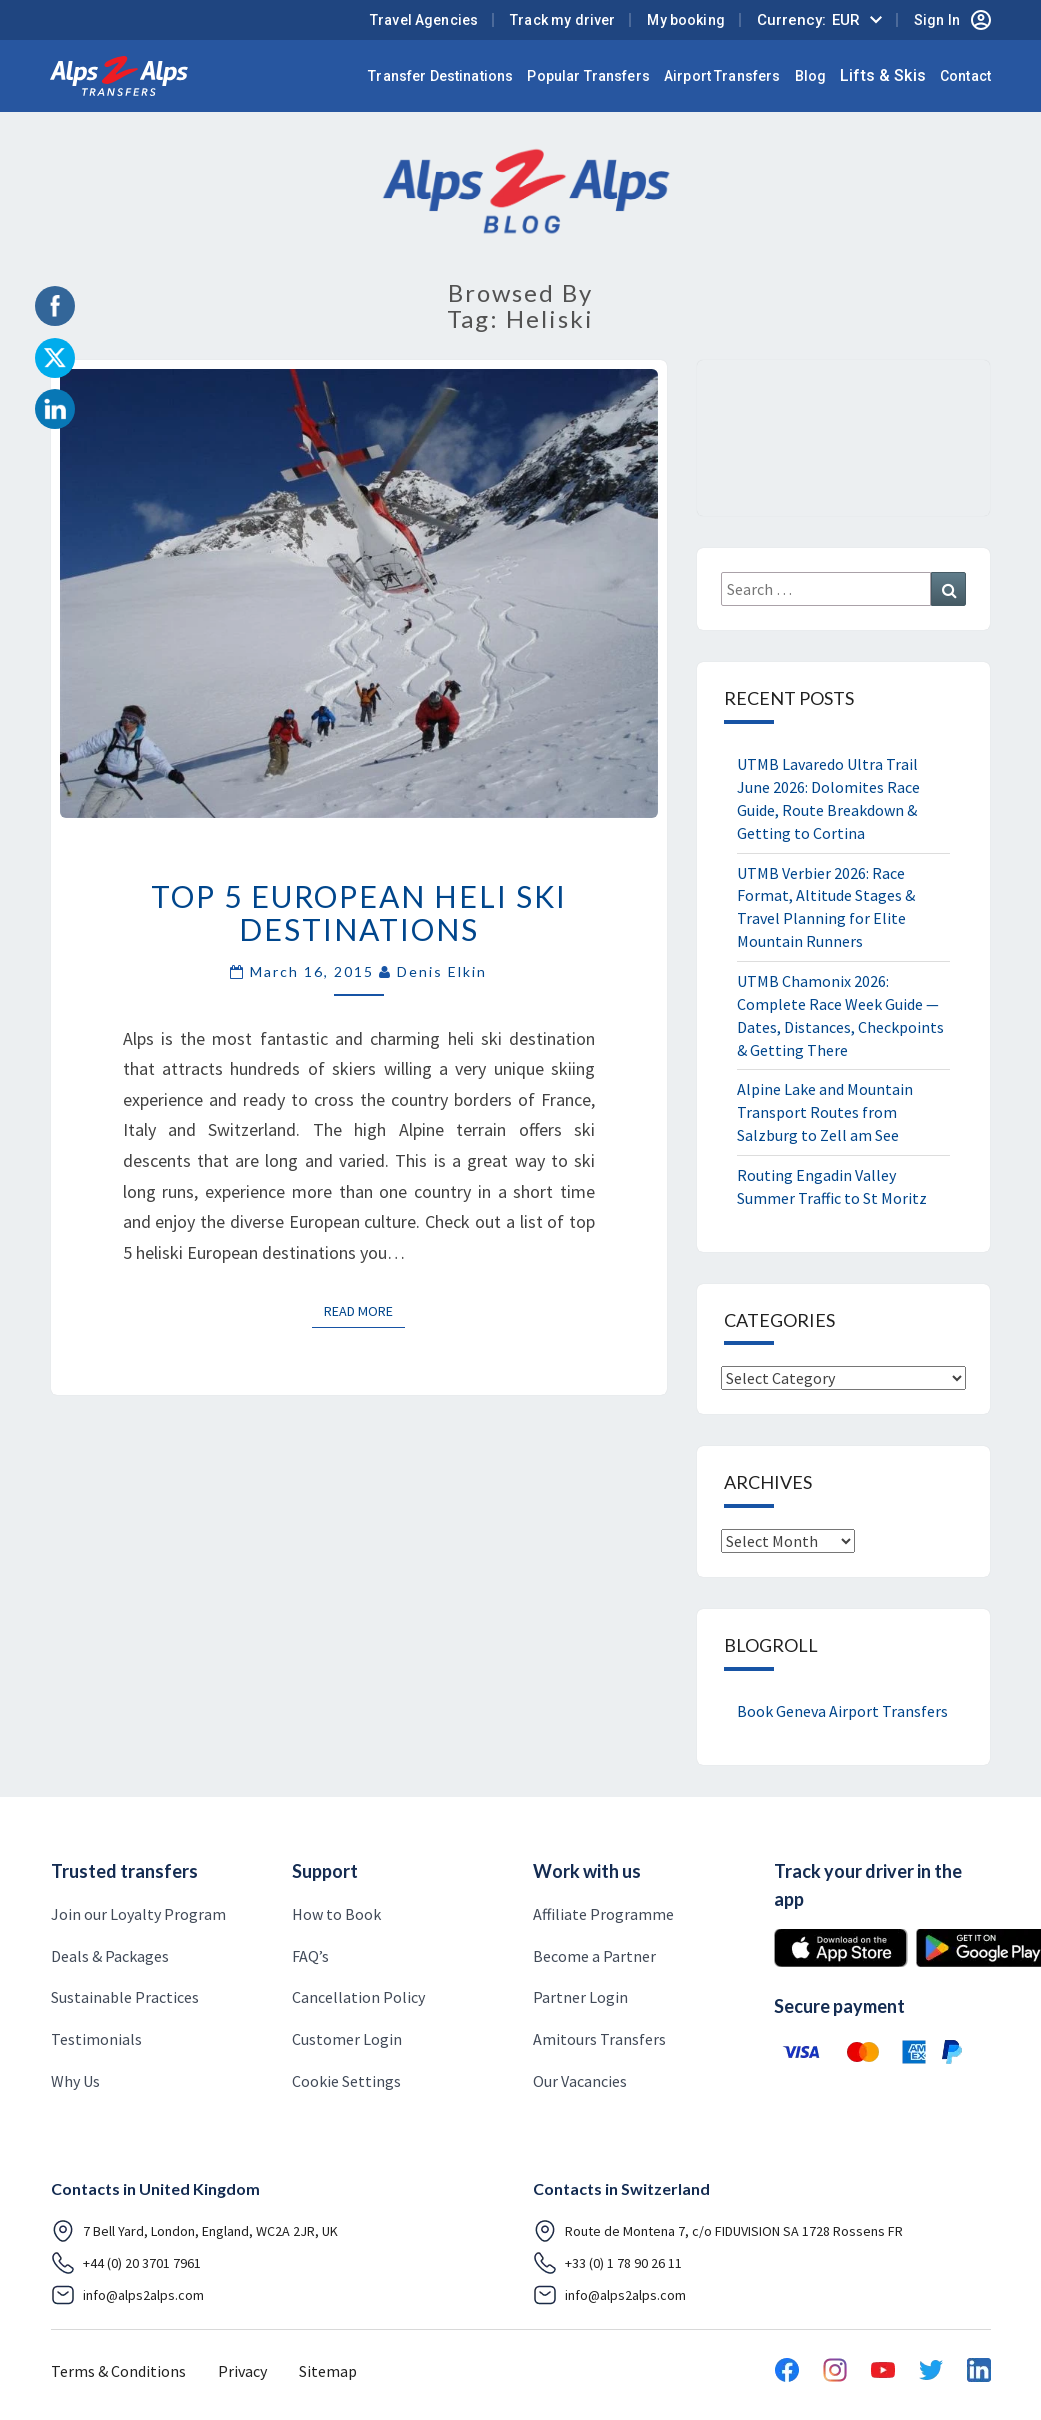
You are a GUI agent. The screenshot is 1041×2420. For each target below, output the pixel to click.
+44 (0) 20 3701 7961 (126, 2263)
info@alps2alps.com (127, 2295)
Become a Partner (594, 1956)
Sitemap (328, 2371)
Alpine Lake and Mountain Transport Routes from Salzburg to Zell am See (825, 1112)
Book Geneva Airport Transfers (842, 1711)
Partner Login (580, 1997)
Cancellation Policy (358, 1997)
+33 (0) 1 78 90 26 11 (607, 2263)
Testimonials (96, 2039)
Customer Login (347, 2039)
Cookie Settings (346, 2081)
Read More (364, 1310)
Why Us (75, 2081)
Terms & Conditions (118, 2371)
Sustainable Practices (125, 1997)
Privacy (242, 2371)
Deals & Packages (110, 1956)
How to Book (336, 1914)
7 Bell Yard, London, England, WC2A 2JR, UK (194, 2231)
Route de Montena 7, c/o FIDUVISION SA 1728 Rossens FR (718, 2231)
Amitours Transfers (599, 2039)
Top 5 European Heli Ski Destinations (359, 912)
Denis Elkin (442, 971)
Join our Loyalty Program (138, 1914)
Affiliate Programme (603, 1914)
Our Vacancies (580, 2081)
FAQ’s (310, 1956)
